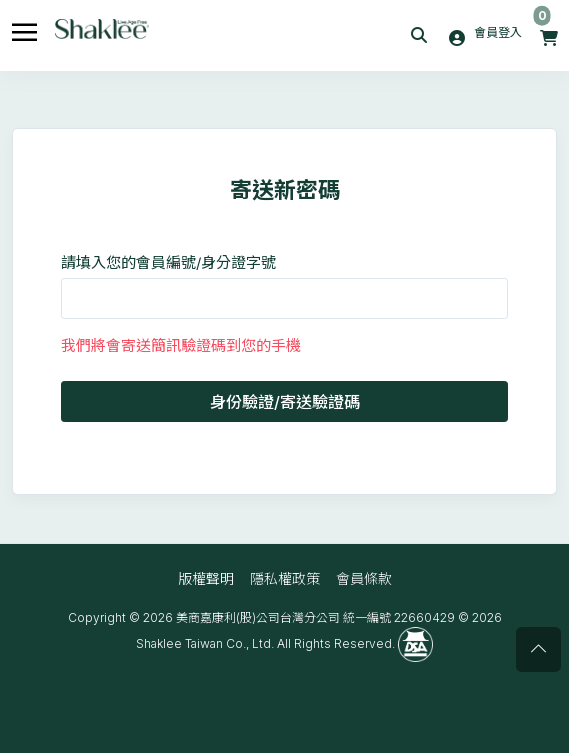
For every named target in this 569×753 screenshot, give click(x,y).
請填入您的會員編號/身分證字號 (168, 262)
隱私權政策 (285, 578)
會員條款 (364, 578)
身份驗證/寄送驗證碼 (285, 402)
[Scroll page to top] (538, 649)
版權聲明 (206, 578)
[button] (421, 35)
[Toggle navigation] (24, 28)
